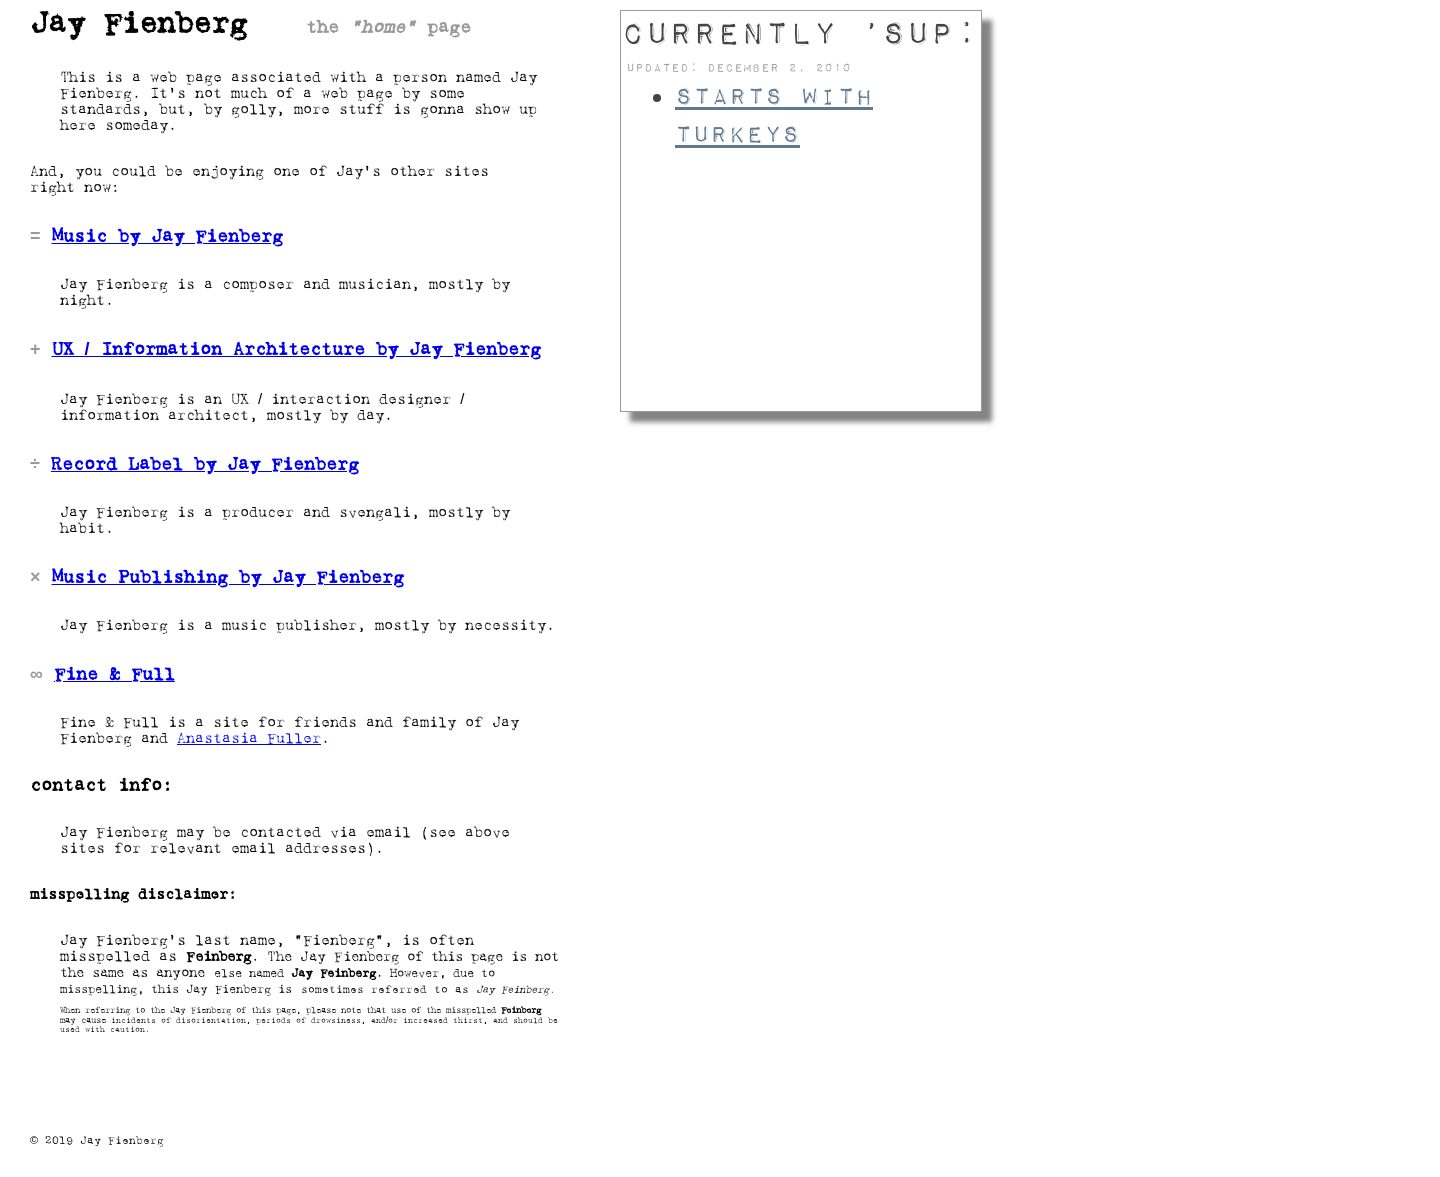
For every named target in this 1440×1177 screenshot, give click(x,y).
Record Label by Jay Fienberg (205, 465)
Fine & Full (114, 675)
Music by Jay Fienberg (167, 237)
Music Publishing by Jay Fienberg (228, 578)
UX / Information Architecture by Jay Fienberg (296, 350)
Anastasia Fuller (249, 739)
